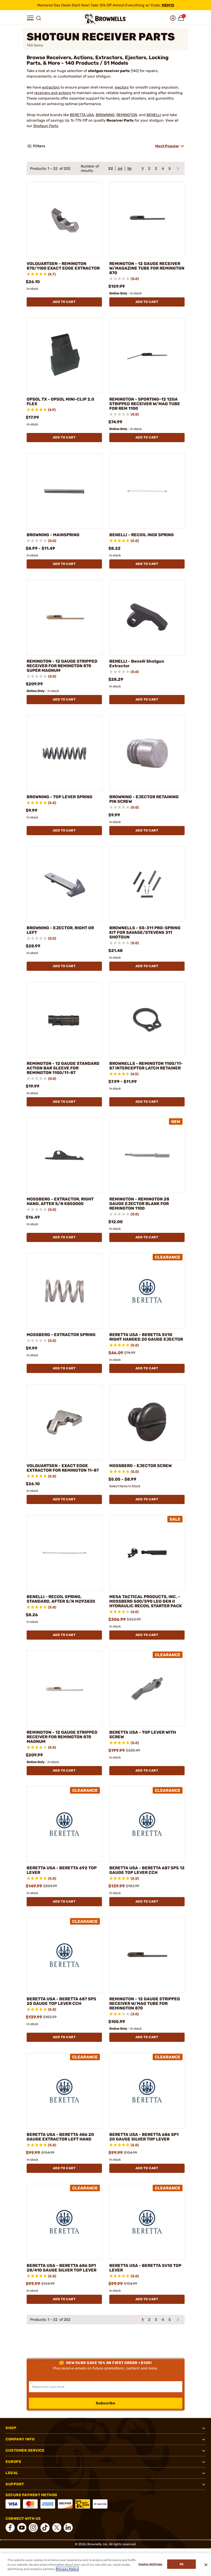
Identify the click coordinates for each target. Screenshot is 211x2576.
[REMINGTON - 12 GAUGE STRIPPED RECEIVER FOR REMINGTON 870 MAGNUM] (64, 1707)
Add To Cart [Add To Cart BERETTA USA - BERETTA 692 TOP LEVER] (64, 1920)
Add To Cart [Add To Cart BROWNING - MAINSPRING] (64, 564)
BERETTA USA (82, 115)
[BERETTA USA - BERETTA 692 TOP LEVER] (64, 1842)
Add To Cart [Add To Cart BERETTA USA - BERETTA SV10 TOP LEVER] (146, 2327)
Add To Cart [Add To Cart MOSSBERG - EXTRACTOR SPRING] (64, 1377)
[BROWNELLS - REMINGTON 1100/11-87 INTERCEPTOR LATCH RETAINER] (147, 1024)
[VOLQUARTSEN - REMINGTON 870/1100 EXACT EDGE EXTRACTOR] (64, 220)
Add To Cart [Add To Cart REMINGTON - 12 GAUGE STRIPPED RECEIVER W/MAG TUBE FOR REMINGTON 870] (146, 2055)
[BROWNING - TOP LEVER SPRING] (64, 757)
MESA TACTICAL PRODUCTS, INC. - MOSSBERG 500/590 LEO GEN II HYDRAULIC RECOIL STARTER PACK (146, 1617)
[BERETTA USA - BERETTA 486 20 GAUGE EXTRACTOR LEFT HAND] (64, 2109)
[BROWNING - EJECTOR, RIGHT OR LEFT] (64, 889)
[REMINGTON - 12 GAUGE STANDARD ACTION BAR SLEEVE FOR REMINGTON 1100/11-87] (64, 1024)
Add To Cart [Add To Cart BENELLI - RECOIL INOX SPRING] (146, 564)
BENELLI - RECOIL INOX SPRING (144, 535)
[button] (30, 18)
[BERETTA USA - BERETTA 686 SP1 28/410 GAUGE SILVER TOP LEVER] (64, 2245)
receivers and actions (52, 93)
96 (129, 168)
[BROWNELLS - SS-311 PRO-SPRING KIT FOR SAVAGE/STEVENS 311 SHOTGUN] (147, 889)
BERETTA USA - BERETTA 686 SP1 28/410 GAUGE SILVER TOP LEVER (62, 2293)
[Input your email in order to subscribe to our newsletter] (105, 2414)
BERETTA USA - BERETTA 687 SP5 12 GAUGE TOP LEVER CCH (144, 1888)
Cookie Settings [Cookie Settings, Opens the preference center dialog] (149, 2564)
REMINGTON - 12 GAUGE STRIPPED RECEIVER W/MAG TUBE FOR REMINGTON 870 (141, 2022)
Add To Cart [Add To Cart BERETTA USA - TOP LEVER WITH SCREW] (146, 1789)
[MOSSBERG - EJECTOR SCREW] (147, 1431)
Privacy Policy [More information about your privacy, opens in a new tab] (67, 2569)
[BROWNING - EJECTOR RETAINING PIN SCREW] (147, 757)
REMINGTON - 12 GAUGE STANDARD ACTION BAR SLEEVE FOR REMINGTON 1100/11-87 (63, 1073)
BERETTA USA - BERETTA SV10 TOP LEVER (144, 2290)
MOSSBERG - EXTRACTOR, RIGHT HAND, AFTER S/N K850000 (64, 1206)
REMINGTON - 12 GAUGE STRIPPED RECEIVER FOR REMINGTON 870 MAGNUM (56, 1755)
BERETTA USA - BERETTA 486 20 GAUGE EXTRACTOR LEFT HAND (64, 2155)
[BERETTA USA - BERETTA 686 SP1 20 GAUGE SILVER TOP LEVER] (147, 2109)
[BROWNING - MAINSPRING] (64, 491)
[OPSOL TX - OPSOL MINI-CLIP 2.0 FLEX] (64, 355)
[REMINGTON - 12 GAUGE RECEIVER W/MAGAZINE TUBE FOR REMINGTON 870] (147, 220)
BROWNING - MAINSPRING (55, 535)
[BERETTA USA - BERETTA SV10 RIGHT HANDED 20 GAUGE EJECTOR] (147, 1295)
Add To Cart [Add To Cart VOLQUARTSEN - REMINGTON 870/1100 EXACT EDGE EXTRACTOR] (64, 302)
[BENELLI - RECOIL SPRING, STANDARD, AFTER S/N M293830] (64, 1567)
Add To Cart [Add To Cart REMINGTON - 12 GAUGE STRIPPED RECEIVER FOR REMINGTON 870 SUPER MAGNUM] (64, 704)
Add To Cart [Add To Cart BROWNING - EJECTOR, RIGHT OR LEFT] (64, 971)
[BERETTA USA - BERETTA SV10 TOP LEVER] (147, 2245)
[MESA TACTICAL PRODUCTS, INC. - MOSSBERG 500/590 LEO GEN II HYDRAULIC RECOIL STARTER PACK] (147, 1567)
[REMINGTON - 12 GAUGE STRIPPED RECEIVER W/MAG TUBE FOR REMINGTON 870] (147, 1973)
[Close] (206, 2565)
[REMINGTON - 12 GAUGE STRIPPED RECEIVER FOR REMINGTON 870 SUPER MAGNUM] (64, 617)
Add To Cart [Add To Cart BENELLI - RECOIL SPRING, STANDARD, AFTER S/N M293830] (64, 1653)
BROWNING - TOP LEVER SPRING (63, 801)
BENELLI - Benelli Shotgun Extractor (139, 663)
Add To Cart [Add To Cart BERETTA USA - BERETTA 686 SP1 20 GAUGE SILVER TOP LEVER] (146, 2191)
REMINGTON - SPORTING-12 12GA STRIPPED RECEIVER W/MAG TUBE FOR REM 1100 (146, 404)
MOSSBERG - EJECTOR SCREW (143, 1475)
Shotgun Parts (45, 126)
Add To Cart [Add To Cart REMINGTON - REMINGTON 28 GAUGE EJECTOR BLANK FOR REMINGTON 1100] (146, 1242)
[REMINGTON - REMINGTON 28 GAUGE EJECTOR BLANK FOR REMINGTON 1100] (147, 1160)
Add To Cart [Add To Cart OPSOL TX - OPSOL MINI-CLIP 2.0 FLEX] (64, 437)
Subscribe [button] (105, 2430)
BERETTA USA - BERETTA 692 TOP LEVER (60, 1888)
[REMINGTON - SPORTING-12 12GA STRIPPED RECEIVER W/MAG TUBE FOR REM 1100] (147, 355)
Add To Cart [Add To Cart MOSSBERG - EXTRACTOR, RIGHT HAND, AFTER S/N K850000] (64, 1242)
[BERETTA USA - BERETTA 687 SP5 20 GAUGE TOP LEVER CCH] (64, 1973)
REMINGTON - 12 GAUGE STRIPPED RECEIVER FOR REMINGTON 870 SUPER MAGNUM (55, 668)
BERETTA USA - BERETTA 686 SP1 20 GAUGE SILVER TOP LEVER (142, 2157)
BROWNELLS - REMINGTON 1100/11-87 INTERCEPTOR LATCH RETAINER (139, 1073)
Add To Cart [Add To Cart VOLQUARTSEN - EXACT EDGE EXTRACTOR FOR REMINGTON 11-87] (64, 1513)
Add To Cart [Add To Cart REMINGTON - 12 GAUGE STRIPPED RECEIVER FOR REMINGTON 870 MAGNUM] (64, 1789)
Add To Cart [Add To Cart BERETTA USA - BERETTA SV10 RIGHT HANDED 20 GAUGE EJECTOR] (146, 1377)
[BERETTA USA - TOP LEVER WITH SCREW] (147, 1707)
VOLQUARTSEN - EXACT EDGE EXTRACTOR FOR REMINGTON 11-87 (64, 1479)
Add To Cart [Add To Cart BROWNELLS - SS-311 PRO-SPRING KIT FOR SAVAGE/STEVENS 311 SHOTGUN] (146, 971)
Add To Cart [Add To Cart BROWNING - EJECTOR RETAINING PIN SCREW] (146, 835)
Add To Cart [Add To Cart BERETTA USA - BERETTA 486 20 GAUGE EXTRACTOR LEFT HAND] (64, 2191)
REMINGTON (126, 115)
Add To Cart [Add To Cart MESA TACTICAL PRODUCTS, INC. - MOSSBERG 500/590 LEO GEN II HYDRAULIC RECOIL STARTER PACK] (146, 1653)
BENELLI (153, 115)
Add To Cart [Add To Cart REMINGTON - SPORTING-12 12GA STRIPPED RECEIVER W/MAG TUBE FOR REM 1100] (146, 437)
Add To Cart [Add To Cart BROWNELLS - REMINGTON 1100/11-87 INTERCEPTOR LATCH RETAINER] (146, 1106)
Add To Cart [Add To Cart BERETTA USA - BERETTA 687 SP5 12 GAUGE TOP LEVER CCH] (146, 1920)
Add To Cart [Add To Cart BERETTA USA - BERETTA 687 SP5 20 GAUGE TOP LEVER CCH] (64, 2055)
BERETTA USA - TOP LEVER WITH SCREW (146, 1753)
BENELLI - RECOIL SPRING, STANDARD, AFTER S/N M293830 (64, 1612)
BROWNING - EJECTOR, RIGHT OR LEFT (64, 934)
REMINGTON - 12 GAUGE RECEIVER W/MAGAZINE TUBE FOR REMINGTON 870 (143, 268)
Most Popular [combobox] (167, 146)
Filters (36, 146)
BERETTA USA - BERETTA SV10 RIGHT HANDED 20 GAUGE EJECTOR (144, 1344)
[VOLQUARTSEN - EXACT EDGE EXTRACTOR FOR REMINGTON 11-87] (64, 1431)
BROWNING (105, 115)
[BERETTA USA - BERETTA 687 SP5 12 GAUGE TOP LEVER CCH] (147, 1842)
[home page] (105, 19)
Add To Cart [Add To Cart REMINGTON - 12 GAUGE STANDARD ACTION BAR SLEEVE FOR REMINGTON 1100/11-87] (64, 1106)
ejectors (122, 87)
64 (120, 168)
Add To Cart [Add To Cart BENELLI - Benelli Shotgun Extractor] (146, 704)
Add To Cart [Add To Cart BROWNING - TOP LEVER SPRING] (64, 835)
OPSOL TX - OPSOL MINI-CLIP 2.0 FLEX (64, 401)
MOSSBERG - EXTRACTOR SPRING (56, 1341)
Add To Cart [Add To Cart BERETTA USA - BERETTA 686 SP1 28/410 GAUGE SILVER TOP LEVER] (64, 2327)
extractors (51, 87)
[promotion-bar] (105, 5)
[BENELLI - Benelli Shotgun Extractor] (147, 617)
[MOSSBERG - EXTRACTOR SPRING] (64, 1295)
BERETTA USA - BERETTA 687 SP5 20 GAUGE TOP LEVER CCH (62, 2019)
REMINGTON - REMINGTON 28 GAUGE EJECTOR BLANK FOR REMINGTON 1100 (142, 1208)
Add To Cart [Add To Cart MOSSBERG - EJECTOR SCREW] (146, 1513)
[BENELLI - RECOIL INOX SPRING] (147, 491)
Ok (181, 2564)
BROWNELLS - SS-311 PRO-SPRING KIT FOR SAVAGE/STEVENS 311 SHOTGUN (146, 937)
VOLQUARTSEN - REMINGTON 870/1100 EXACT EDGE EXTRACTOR (60, 268)
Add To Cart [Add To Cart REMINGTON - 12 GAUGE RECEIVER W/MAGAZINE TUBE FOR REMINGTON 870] (146, 302)
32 (110, 168)
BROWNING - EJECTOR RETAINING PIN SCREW (134, 803)
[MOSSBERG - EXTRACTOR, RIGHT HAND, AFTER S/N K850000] (64, 1160)
